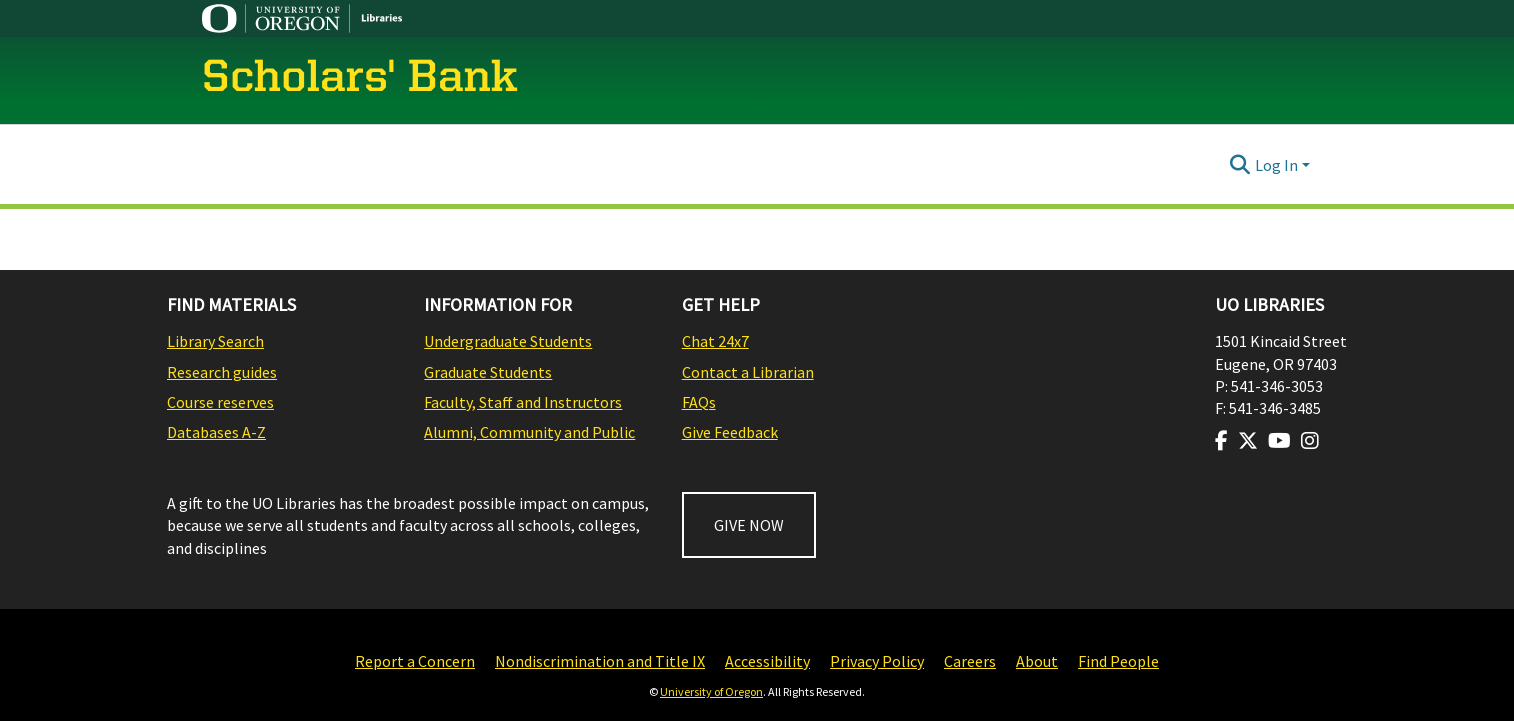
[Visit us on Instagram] (1310, 441)
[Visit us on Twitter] (1248, 441)
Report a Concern (415, 661)
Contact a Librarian (748, 372)
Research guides (222, 372)
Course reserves (220, 402)
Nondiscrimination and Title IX (600, 661)
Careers (970, 661)
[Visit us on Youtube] (1279, 441)
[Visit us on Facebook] (1221, 441)
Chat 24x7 (715, 341)
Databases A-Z (216, 432)
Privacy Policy (877, 661)
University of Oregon (711, 691)
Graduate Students (488, 372)
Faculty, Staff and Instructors (523, 402)
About (1037, 661)
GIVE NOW (749, 525)
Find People (1118, 661)
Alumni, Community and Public (529, 432)
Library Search (215, 341)
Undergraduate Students (508, 341)
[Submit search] (1240, 165)
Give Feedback (730, 432)
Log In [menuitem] (1276, 165)
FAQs (699, 402)
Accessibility (767, 661)
